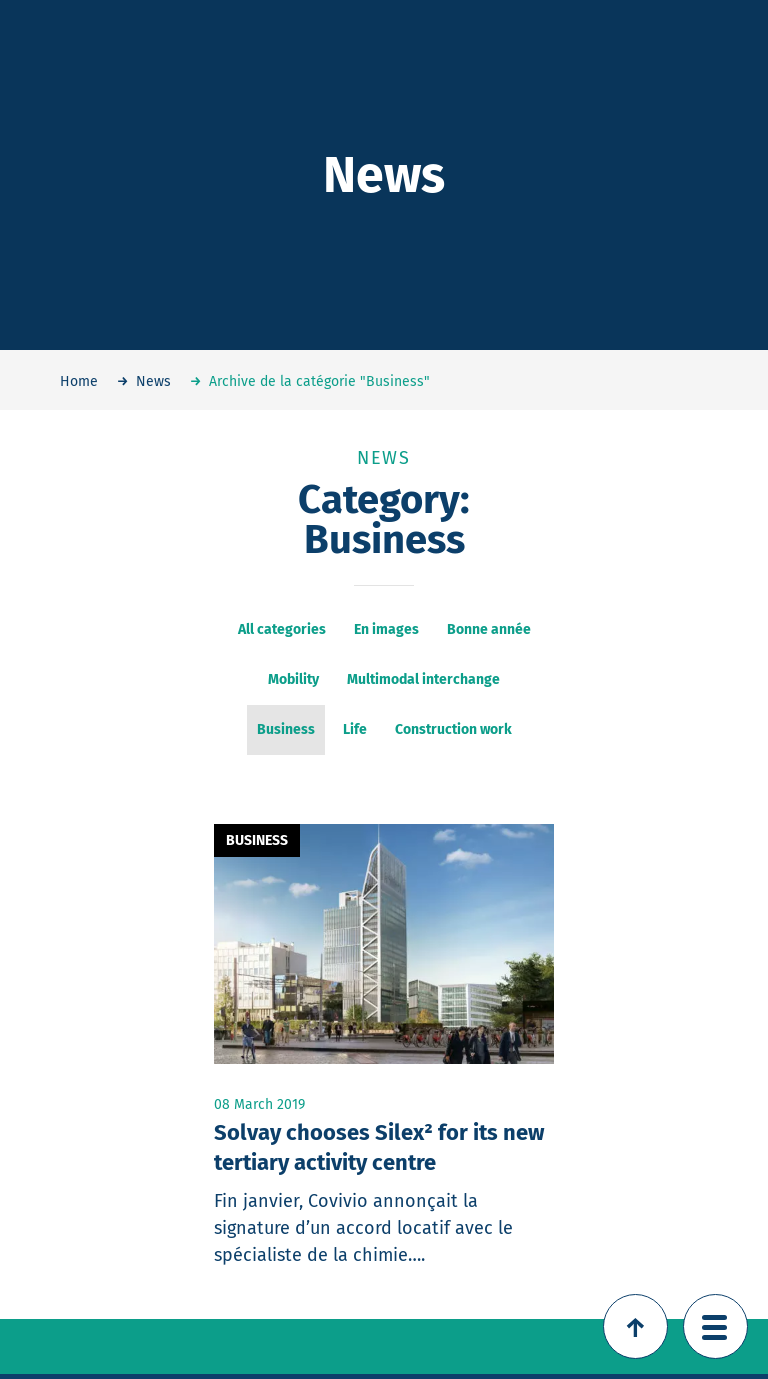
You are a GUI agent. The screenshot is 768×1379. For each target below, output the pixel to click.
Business (257, 840)
